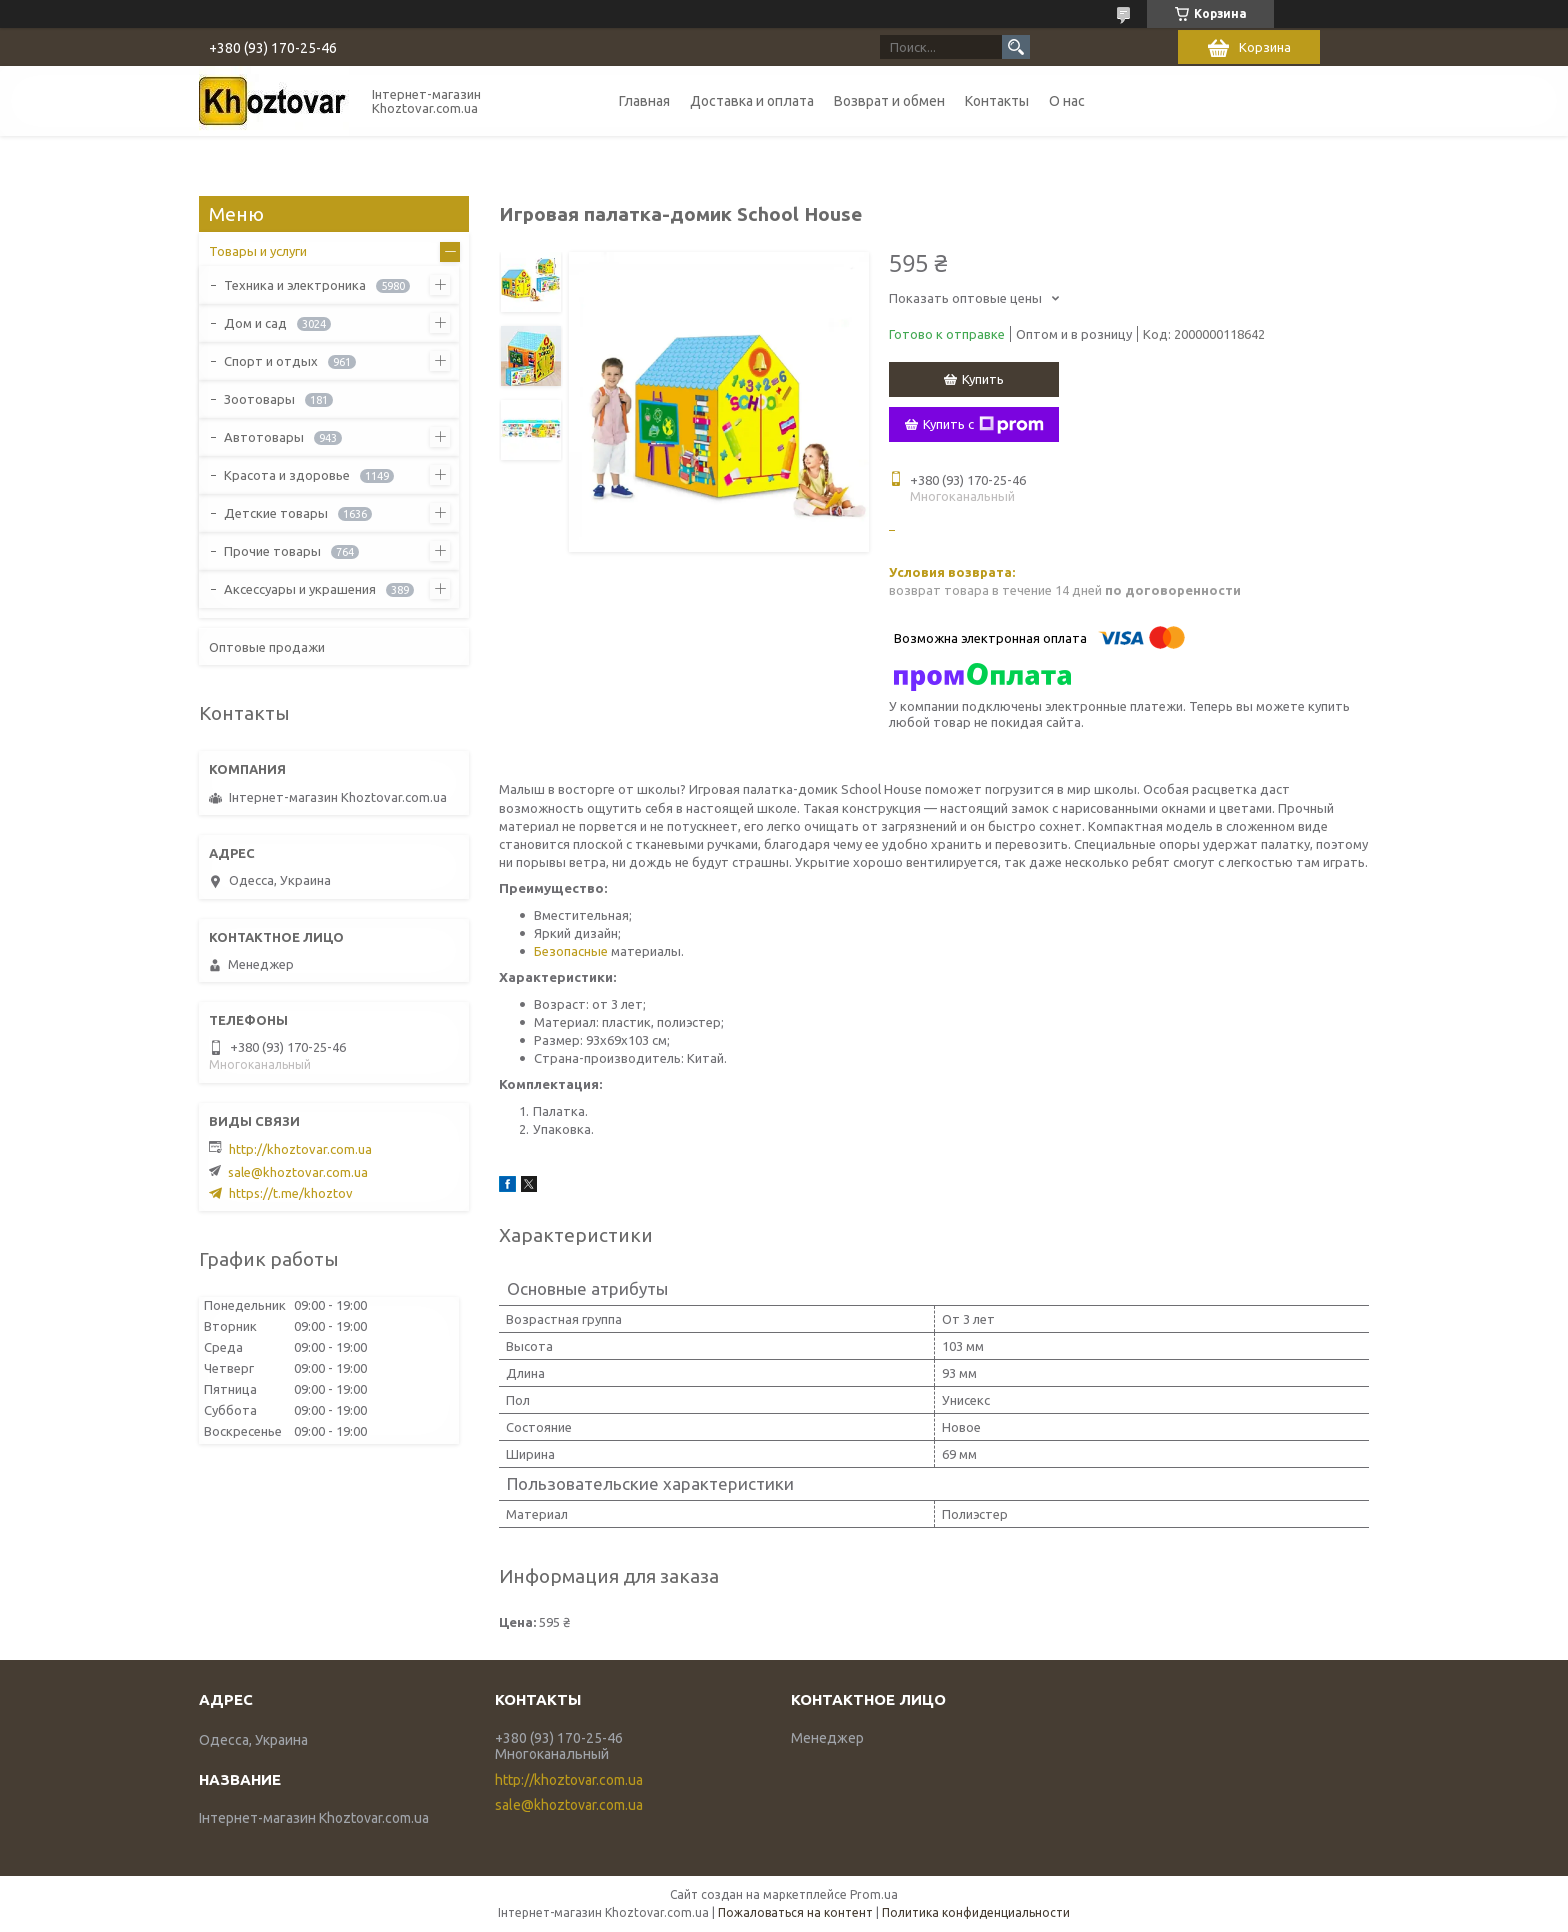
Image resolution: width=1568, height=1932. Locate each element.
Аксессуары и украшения (300, 589)
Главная (644, 101)
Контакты (997, 101)
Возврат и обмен (889, 101)
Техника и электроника (295, 285)
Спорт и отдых (271, 361)
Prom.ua (874, 1894)
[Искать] (1016, 47)
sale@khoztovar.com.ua (298, 1172)
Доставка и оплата (752, 101)
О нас (1067, 101)
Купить (983, 379)
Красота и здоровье (287, 475)
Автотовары (264, 437)
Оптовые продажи (267, 647)
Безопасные (571, 951)
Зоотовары (259, 399)
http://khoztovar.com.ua (300, 1149)
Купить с (983, 425)
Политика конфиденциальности (976, 1912)
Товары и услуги (258, 251)
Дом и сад (255, 323)
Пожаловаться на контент (795, 1912)
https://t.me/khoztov (291, 1193)
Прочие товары (272, 551)
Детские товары (276, 513)
